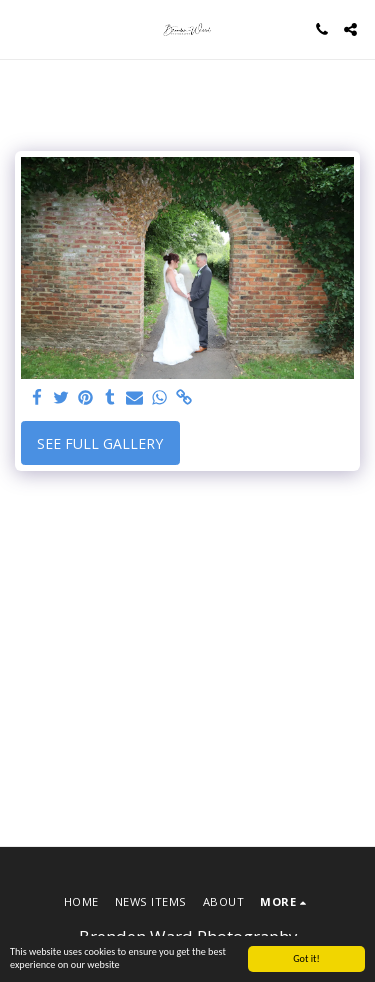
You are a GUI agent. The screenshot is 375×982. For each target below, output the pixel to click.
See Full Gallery (100, 443)
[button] (22, 28)
